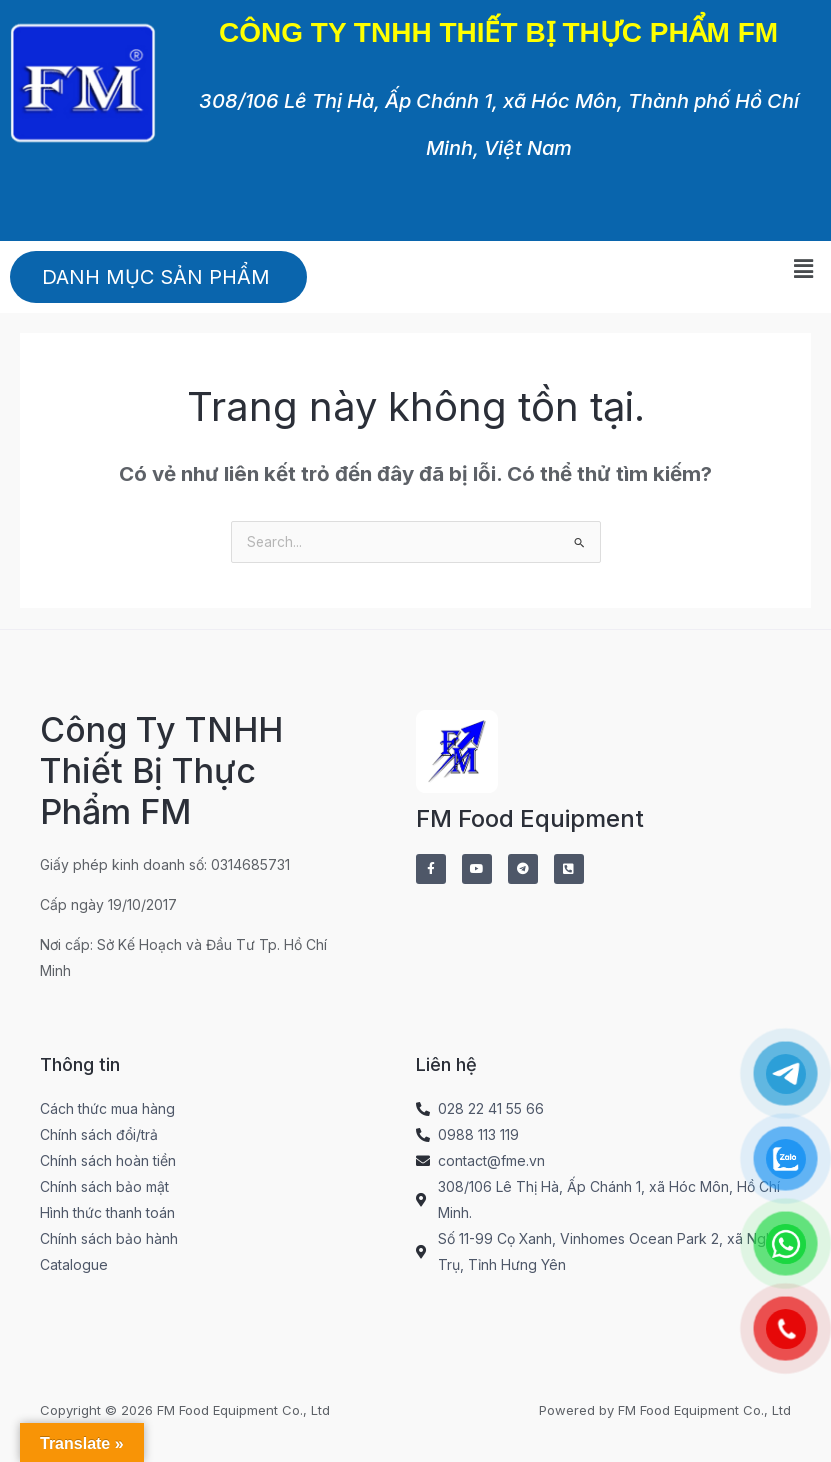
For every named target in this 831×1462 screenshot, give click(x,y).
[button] (804, 269)
